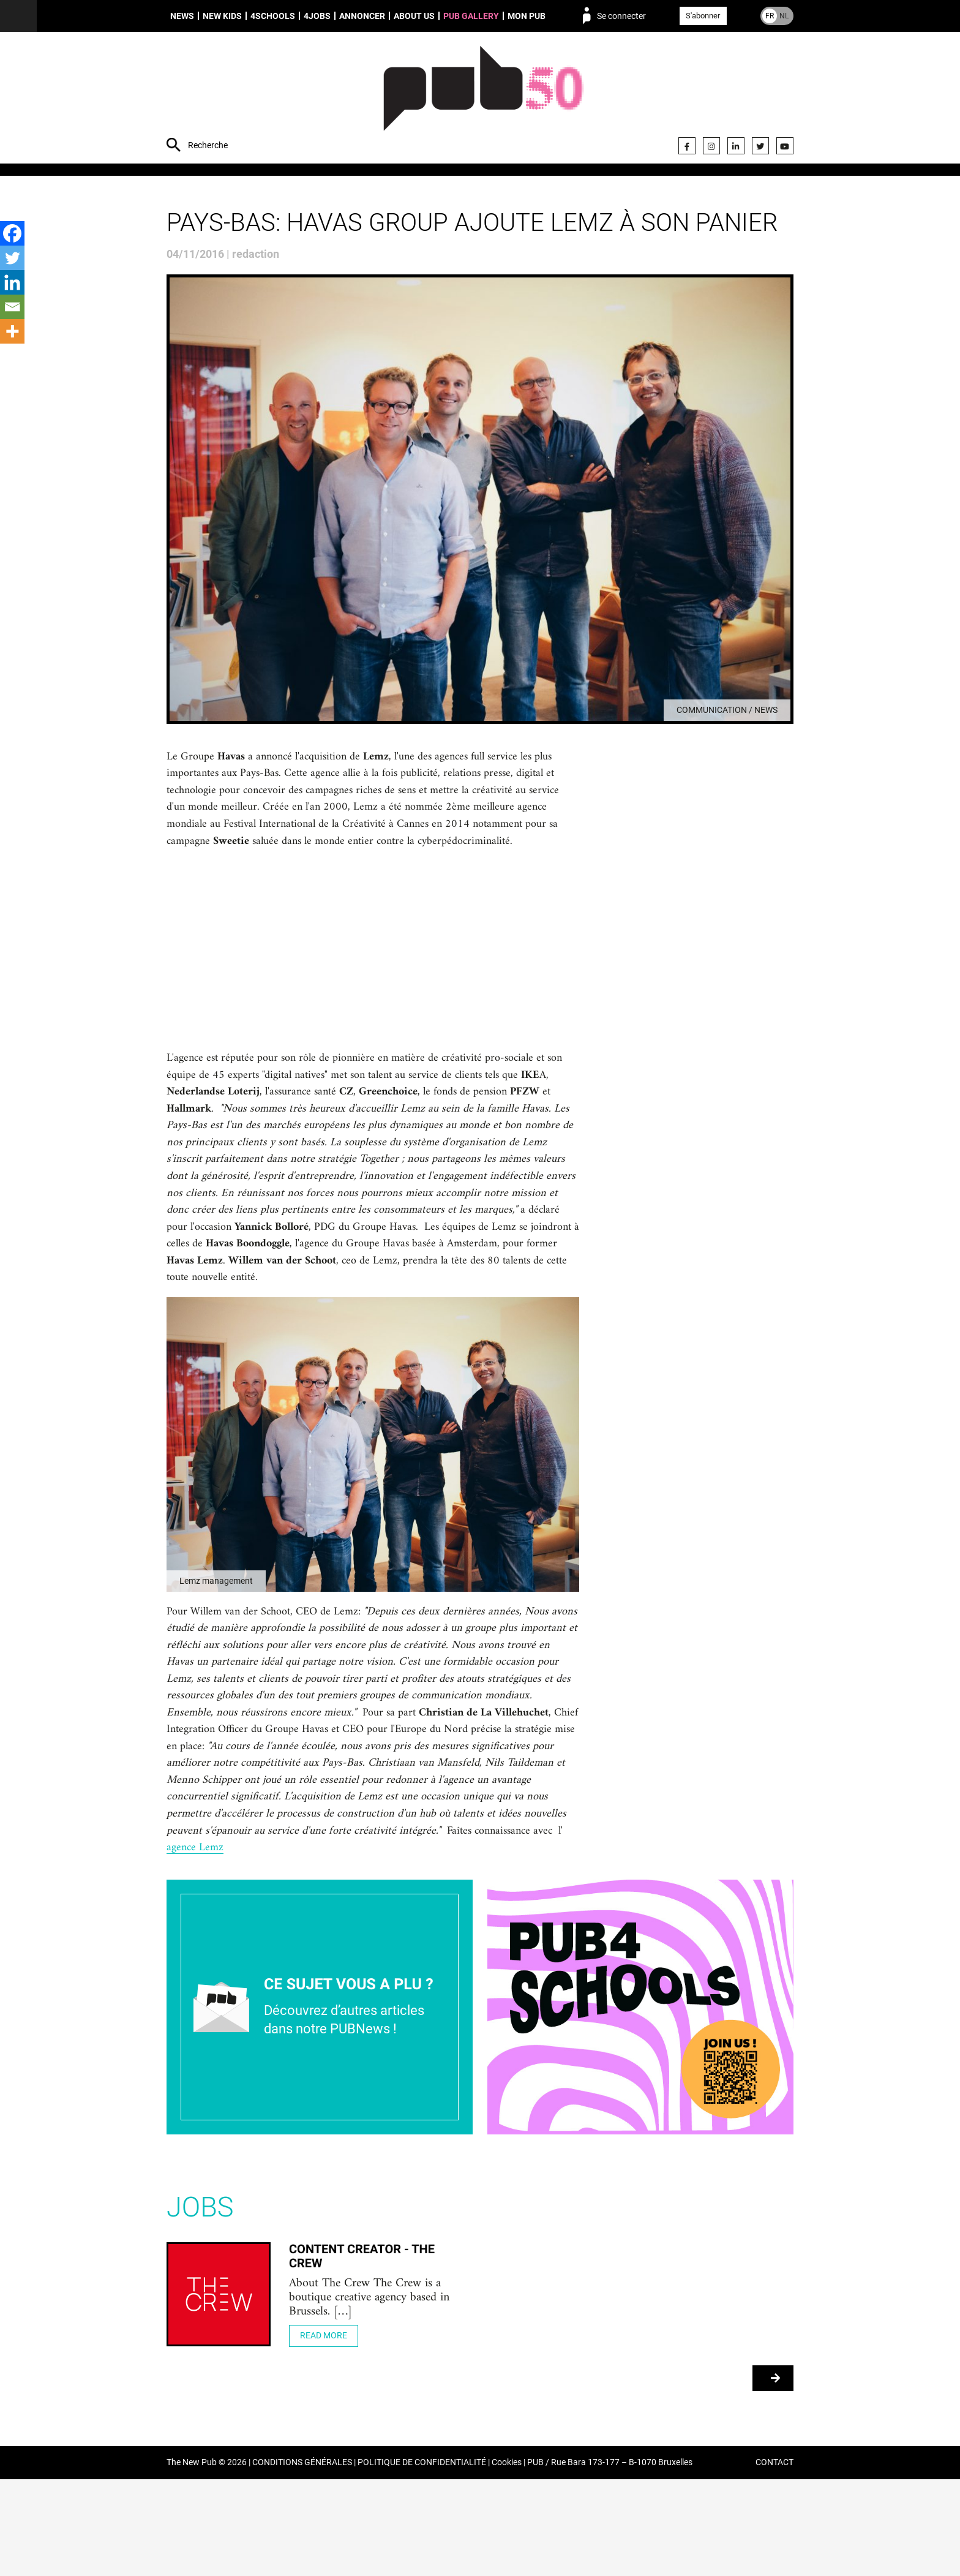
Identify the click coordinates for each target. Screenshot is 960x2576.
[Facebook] (12, 233)
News (182, 16)
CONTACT (774, 2559)
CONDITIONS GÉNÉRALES (302, 2559)
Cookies (507, 2559)
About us (414, 16)
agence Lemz (524, 1941)
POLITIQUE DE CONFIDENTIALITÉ (422, 2559)
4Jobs (317, 16)
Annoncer (362, 16)
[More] (12, 331)
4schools (272, 16)
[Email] (12, 307)
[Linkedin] (12, 282)
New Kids (222, 16)
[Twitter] (12, 258)
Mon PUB (527, 16)
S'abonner (703, 15)
